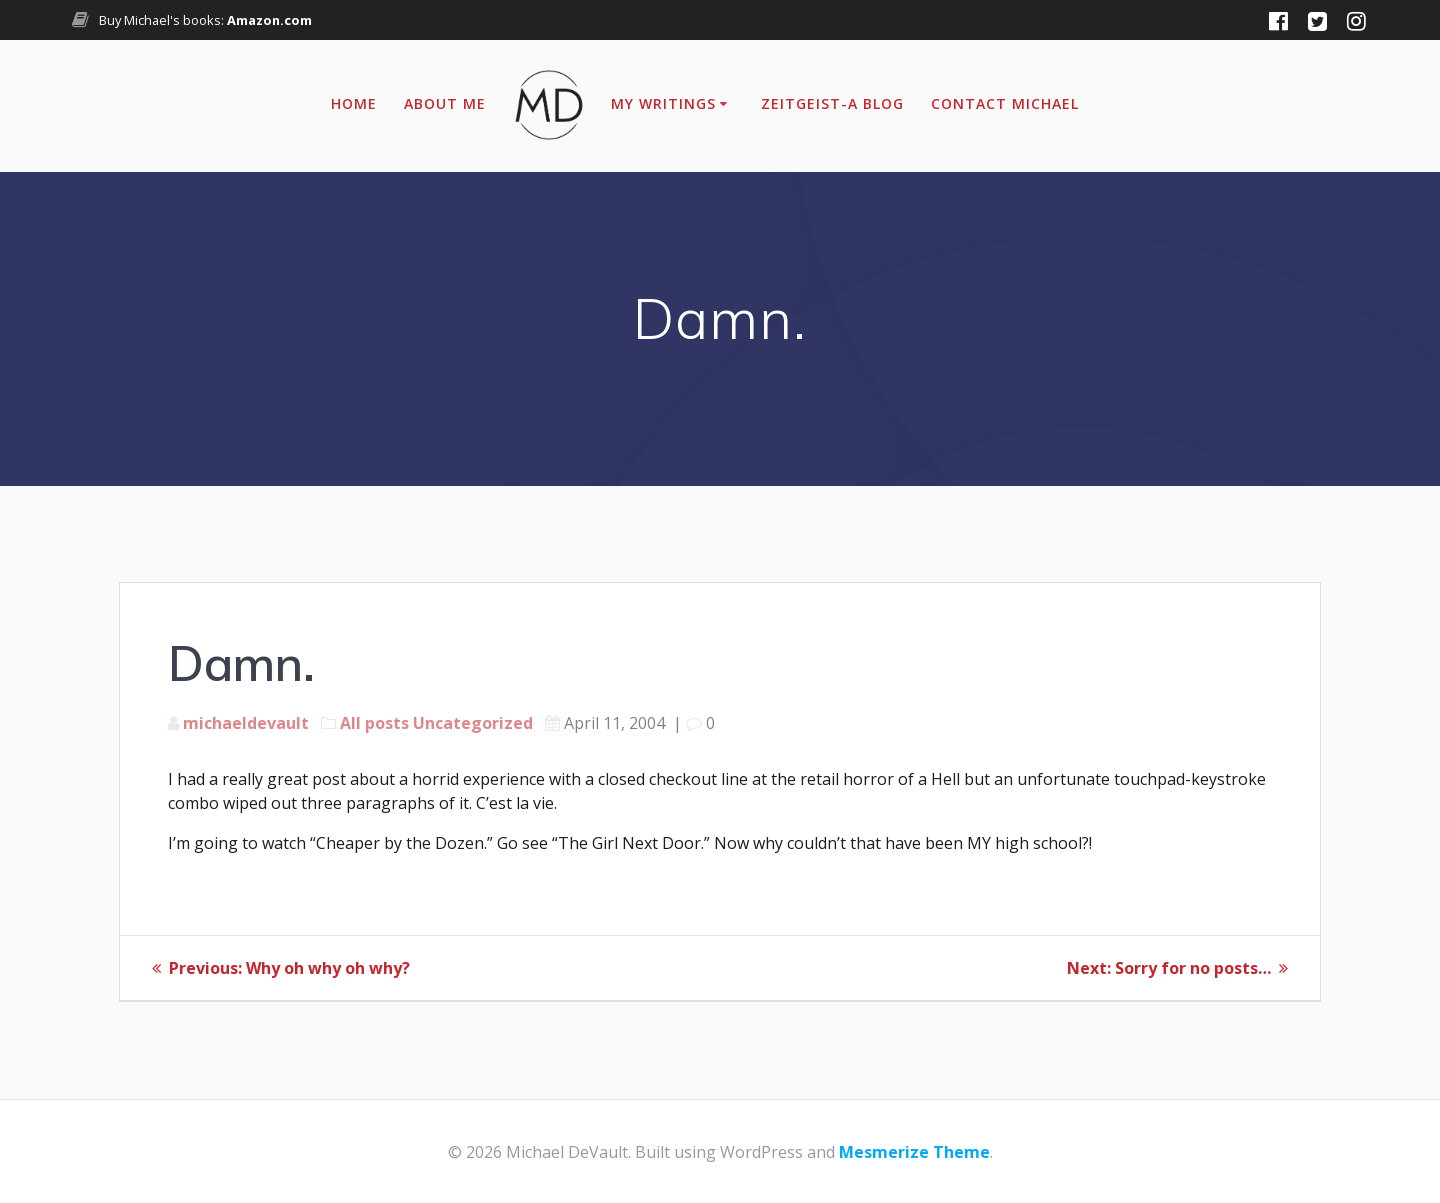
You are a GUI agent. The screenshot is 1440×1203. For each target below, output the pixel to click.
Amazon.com (269, 20)
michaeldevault (246, 723)
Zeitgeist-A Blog (832, 103)
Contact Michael (1005, 103)
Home (354, 103)
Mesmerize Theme (914, 1152)
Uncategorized (473, 723)
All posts (374, 723)
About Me (445, 103)
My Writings (663, 103)
